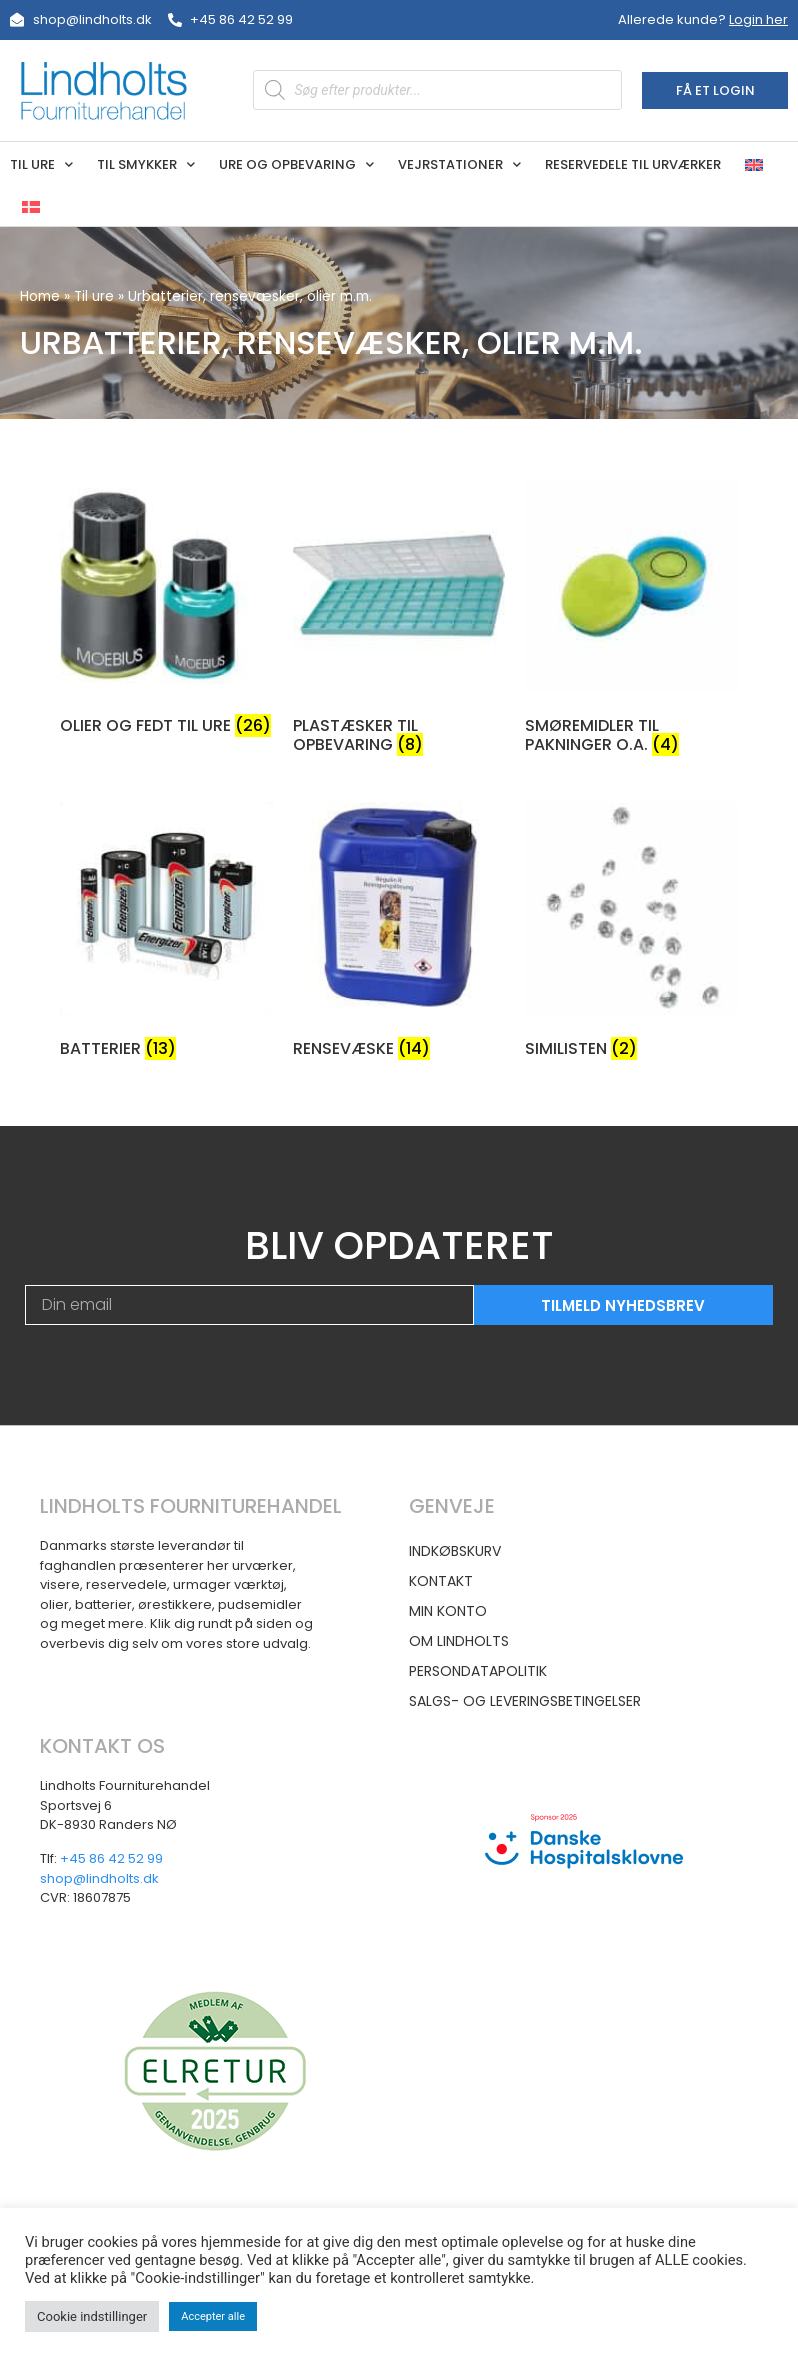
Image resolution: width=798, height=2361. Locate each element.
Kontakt (441, 1581)
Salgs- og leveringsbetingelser (525, 1701)
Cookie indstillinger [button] (92, 2316)
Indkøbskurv (455, 1551)
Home (40, 296)
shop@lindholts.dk (99, 1878)
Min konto (448, 1611)
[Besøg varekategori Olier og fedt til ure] (166, 611)
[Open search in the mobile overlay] (437, 90)
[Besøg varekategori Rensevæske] (399, 934)
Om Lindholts (459, 1641)
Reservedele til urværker (633, 164)
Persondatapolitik (478, 1671)
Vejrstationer (459, 164)
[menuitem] (754, 165)
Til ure (41, 164)
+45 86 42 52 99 (111, 1858)
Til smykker (146, 164)
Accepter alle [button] (213, 2316)
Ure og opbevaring (296, 164)
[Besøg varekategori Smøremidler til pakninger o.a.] (631, 620)
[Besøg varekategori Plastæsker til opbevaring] (399, 620)
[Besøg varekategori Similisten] (631, 934)
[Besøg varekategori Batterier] (166, 934)
